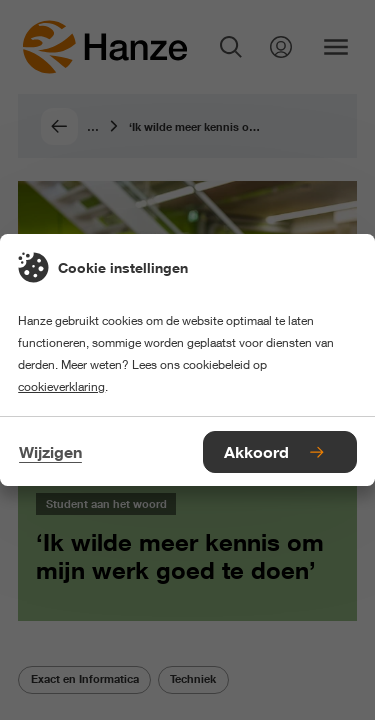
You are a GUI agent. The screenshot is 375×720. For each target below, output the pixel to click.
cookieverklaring (61, 386)
